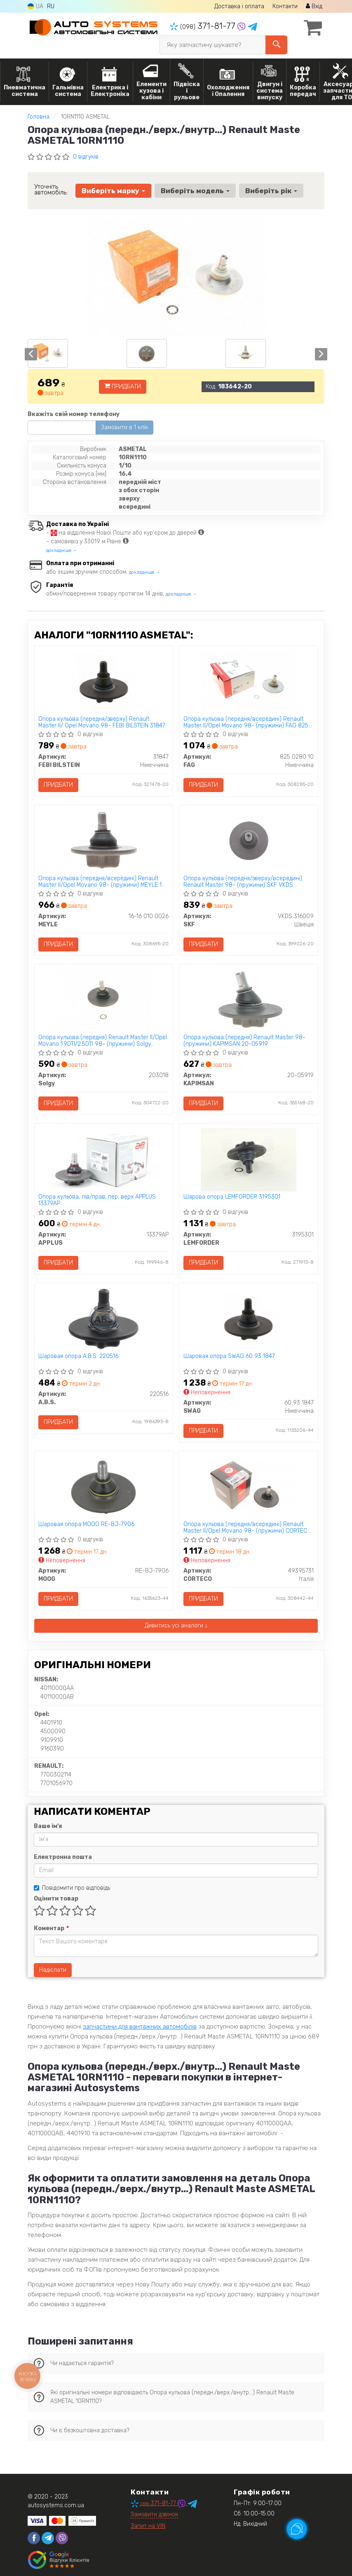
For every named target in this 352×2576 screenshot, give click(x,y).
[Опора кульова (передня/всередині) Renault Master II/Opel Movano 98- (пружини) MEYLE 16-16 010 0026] (103, 840)
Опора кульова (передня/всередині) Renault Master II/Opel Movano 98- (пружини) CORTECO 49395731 (247, 1528)
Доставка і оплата (239, 6)
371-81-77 (203, 26)
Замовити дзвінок (154, 2515)
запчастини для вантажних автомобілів (140, 2027)
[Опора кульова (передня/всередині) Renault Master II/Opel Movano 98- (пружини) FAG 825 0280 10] (248, 681)
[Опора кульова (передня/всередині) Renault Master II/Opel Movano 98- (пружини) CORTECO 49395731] (248, 1487)
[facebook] (34, 2539)
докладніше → (61, 550)
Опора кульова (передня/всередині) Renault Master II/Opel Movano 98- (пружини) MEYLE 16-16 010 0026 (103, 881)
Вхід (314, 6)
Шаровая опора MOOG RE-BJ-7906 (87, 1525)
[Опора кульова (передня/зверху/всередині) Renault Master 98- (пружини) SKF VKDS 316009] (248, 840)
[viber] (62, 2539)
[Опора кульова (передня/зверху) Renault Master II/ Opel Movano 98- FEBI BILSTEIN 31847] (104, 681)
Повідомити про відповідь (72, 1888)
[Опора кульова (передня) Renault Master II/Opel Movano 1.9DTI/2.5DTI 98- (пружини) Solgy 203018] (103, 1000)
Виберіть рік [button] (271, 191)
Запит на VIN (148, 2526)
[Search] (276, 44)
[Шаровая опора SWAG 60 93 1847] (248, 1319)
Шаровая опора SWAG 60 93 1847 (229, 1356)
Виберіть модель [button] (195, 191)
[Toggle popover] (297, 2529)
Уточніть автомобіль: (51, 189)
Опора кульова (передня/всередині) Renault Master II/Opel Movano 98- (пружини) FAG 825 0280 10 (245, 722)
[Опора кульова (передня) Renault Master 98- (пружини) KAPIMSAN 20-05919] (248, 1000)
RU (50, 6)
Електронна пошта (63, 1857)
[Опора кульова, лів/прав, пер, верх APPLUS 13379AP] (103, 1159)
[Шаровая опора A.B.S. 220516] (103, 1319)
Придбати (122, 386)
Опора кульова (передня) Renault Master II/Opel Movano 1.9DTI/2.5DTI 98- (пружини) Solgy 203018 (103, 1041)
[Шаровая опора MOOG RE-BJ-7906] (103, 1487)
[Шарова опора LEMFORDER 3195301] (248, 1159)
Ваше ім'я (48, 1826)
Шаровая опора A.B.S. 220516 (79, 1356)
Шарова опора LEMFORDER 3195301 (231, 1197)
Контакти (285, 6)
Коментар (51, 1928)
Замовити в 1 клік (124, 427)
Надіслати (52, 1970)
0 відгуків (86, 156)
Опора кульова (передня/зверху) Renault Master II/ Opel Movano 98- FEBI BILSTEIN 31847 (102, 722)
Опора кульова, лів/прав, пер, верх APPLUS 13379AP (97, 1200)
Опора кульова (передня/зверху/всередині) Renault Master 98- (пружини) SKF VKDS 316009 (242, 881)
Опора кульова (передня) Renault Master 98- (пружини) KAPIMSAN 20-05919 (244, 1041)
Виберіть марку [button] (113, 191)
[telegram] (48, 2539)
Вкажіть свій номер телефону (74, 414)
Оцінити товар (56, 1899)
